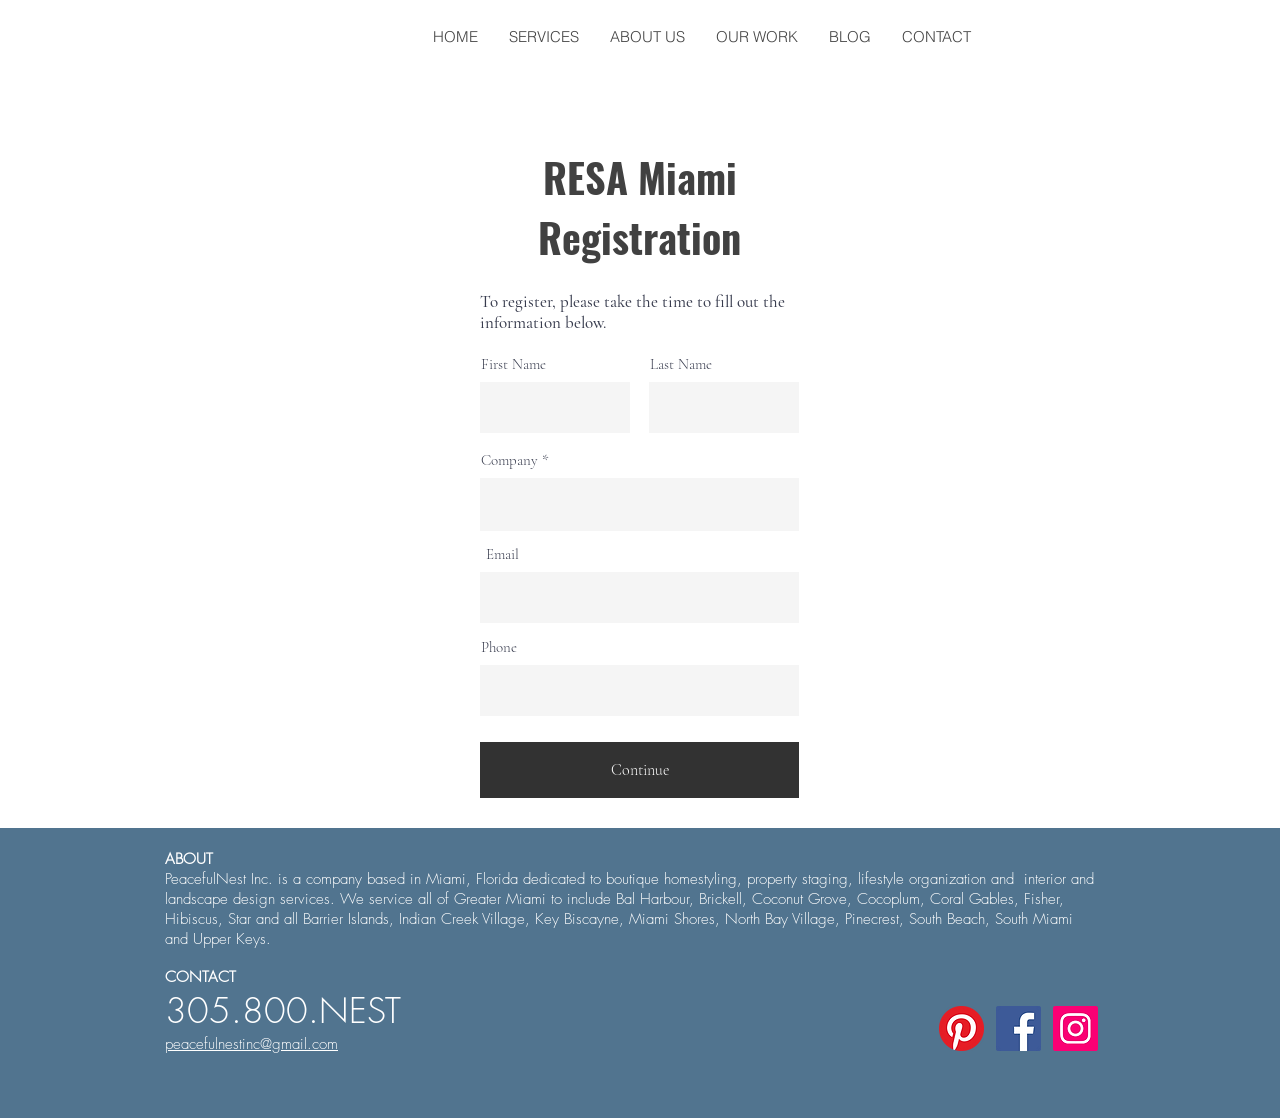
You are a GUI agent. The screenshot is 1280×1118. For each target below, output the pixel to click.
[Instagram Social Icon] (1075, 1028)
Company (509, 460)
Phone (499, 647)
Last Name (681, 364)
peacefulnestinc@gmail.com (251, 1044)
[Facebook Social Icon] (1018, 1028)
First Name (513, 364)
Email (502, 554)
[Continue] (639, 770)
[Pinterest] (961, 1028)
